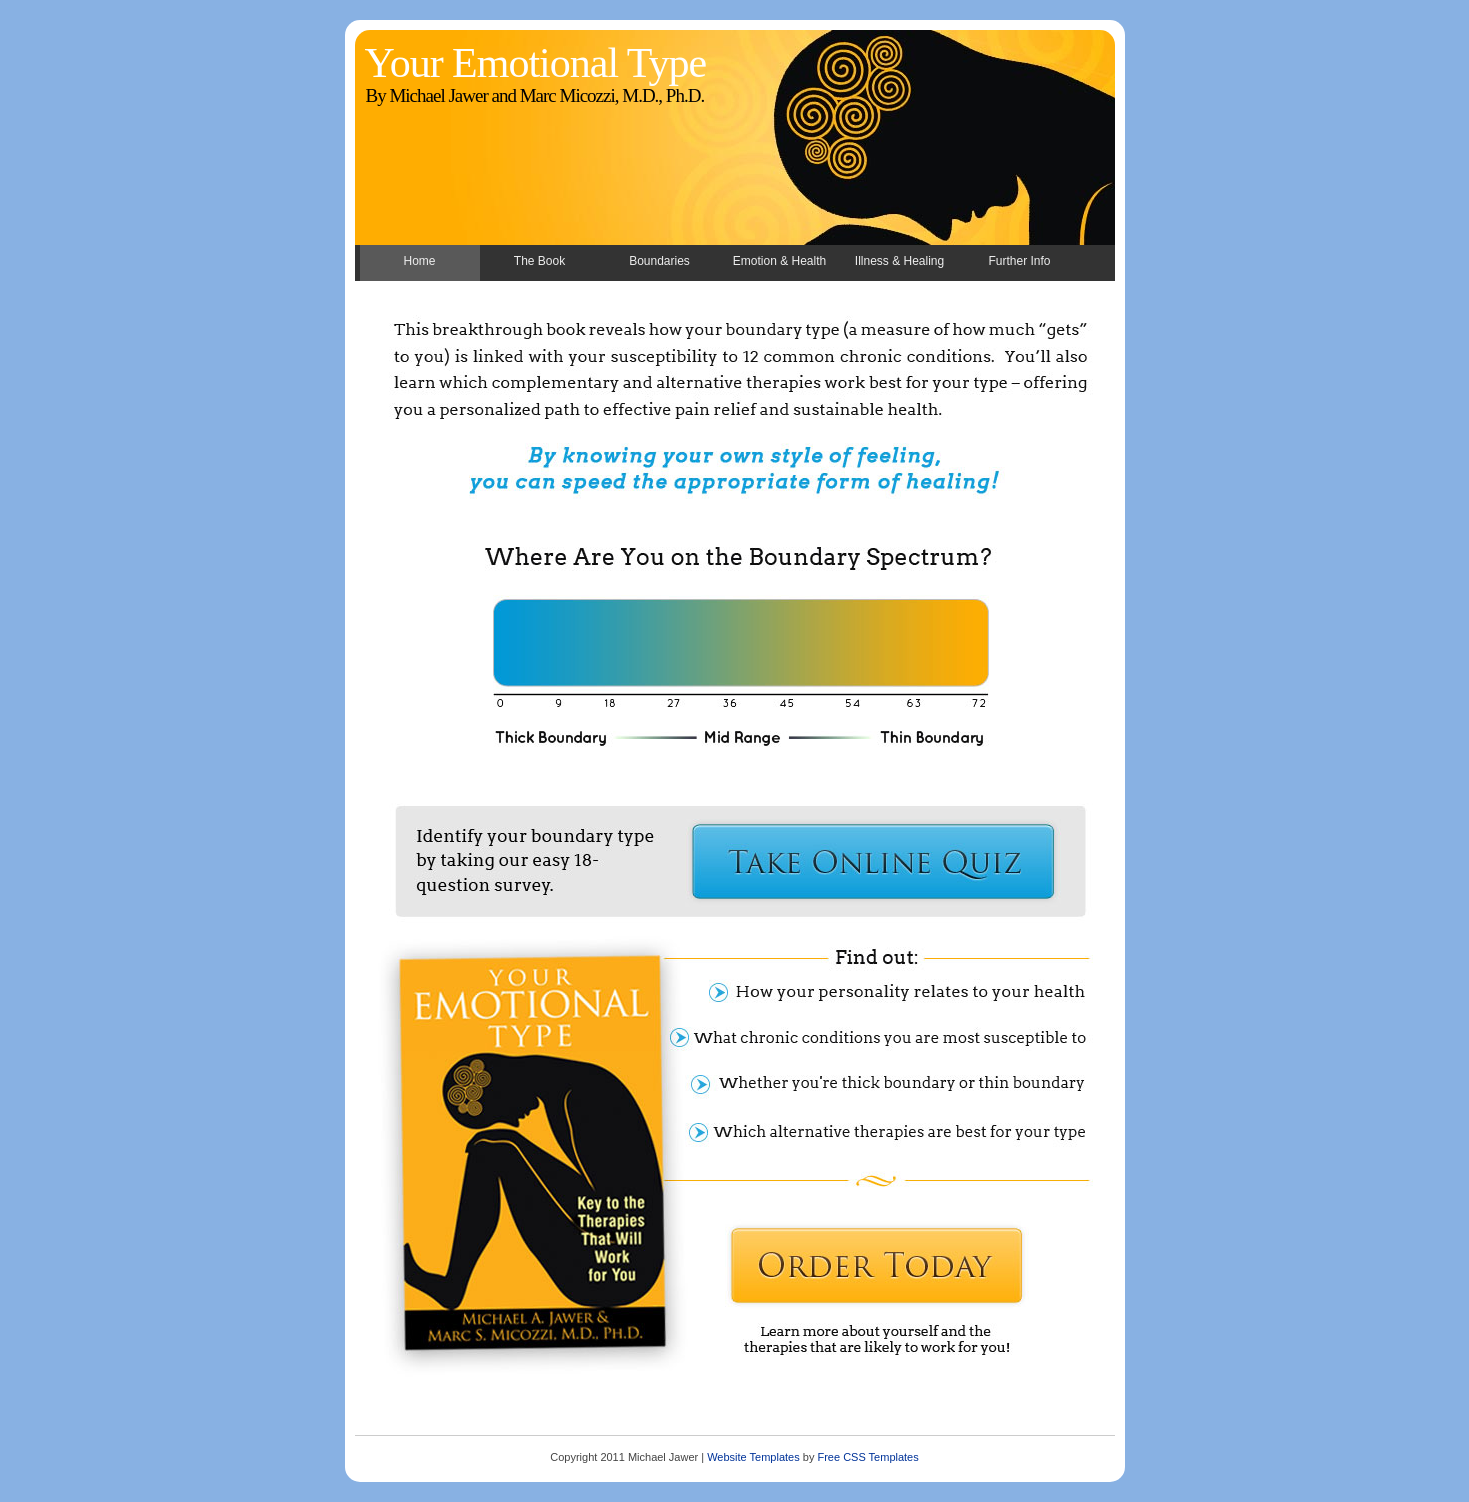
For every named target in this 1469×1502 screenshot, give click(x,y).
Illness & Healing (899, 261)
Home (419, 261)
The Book (539, 261)
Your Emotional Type (536, 63)
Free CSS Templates (867, 1457)
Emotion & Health (779, 261)
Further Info (1019, 261)
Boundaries (659, 261)
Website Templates (753, 1457)
